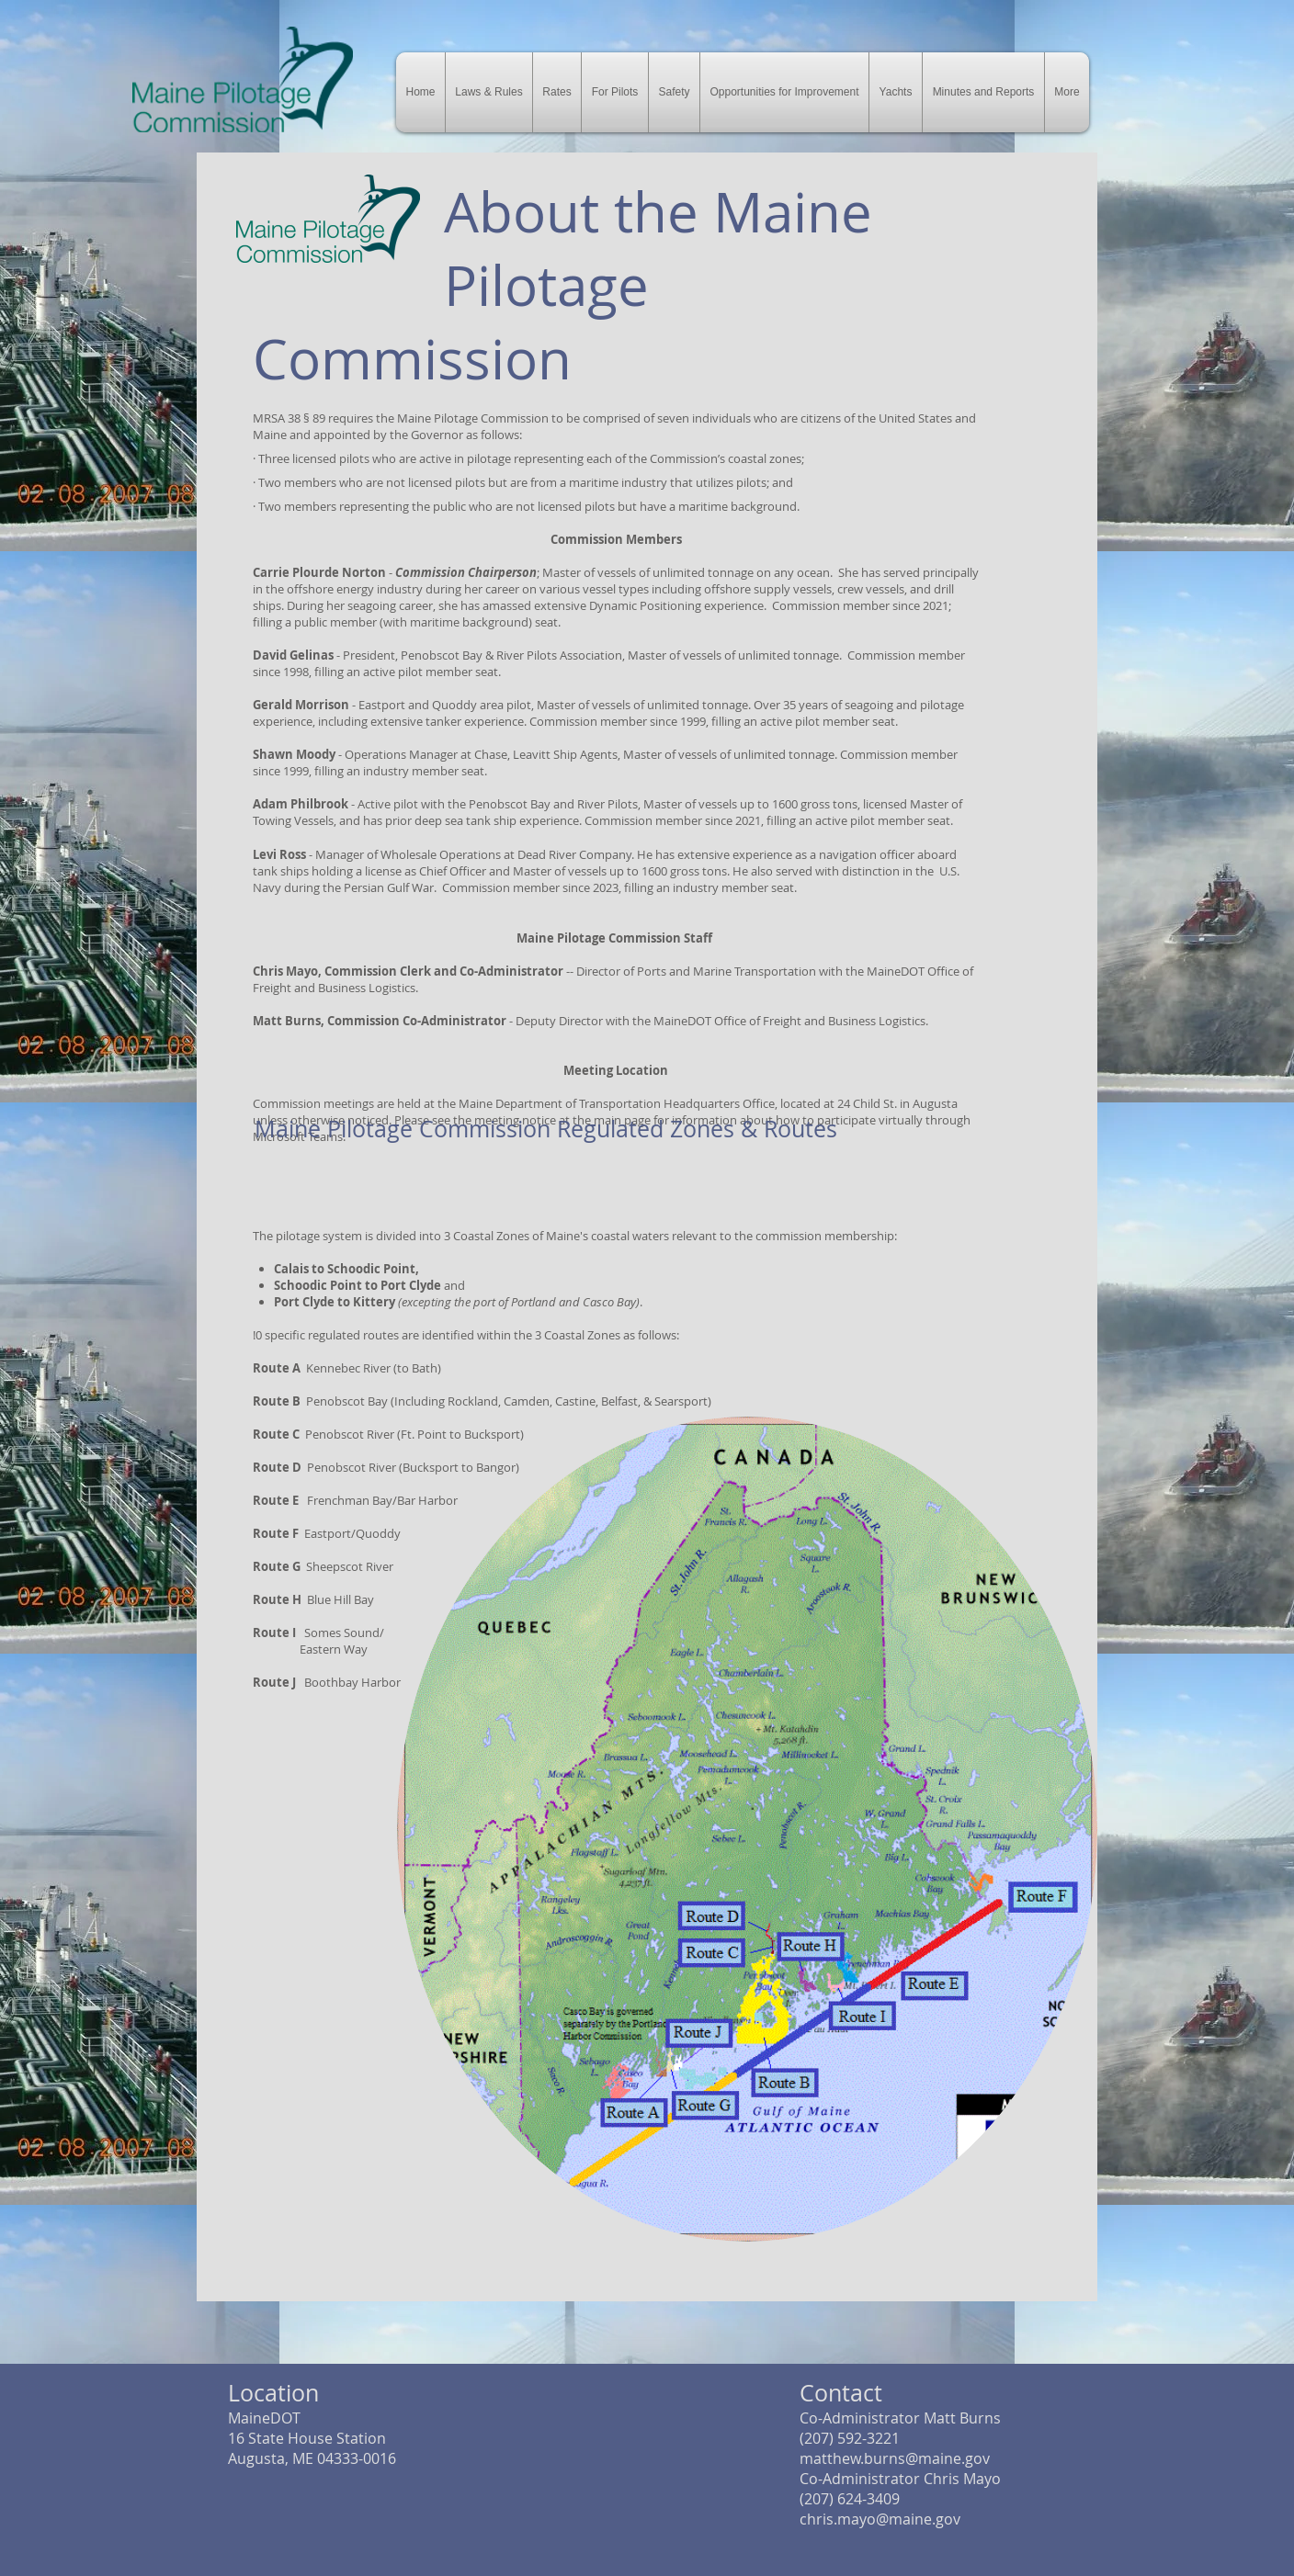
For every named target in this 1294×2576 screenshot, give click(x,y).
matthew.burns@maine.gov (895, 2458)
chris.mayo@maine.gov (880, 2519)
